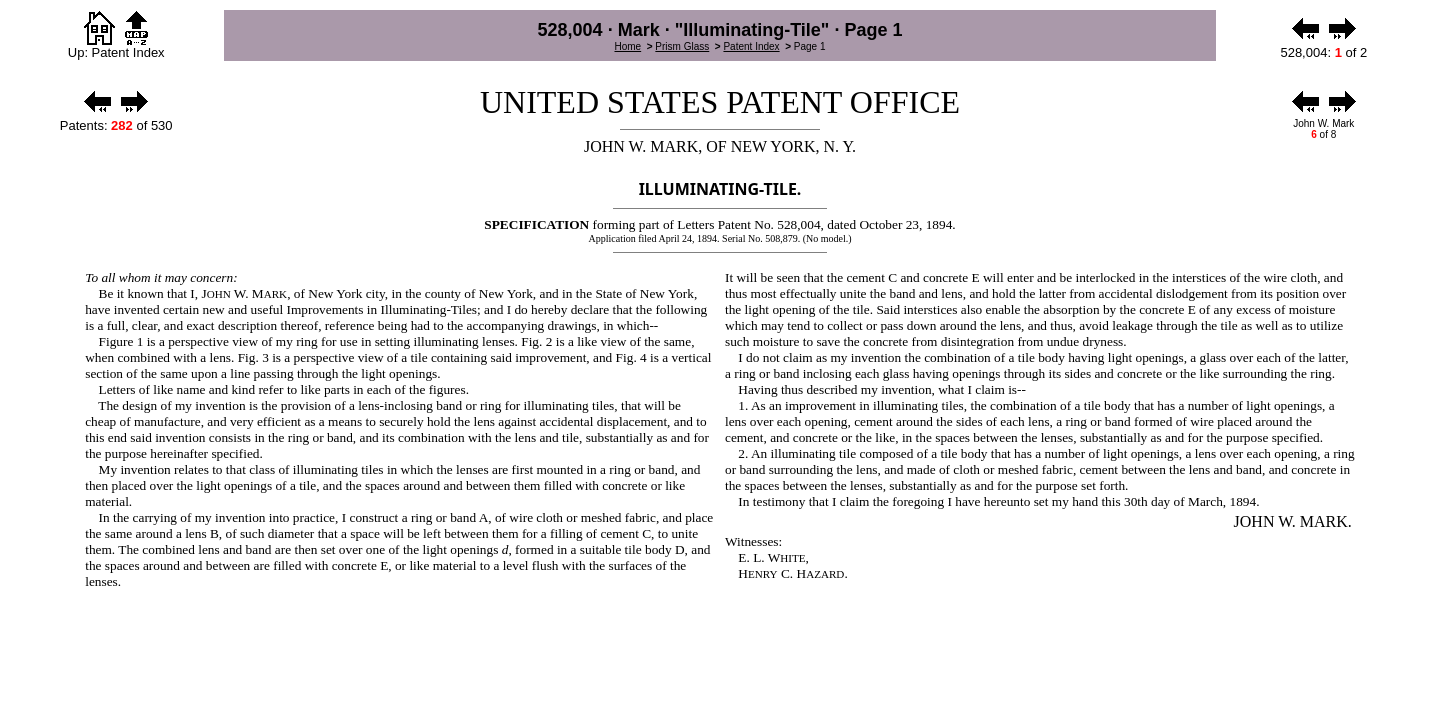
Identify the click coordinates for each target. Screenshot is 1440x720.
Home (627, 46)
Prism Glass (682, 46)
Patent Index (751, 46)
